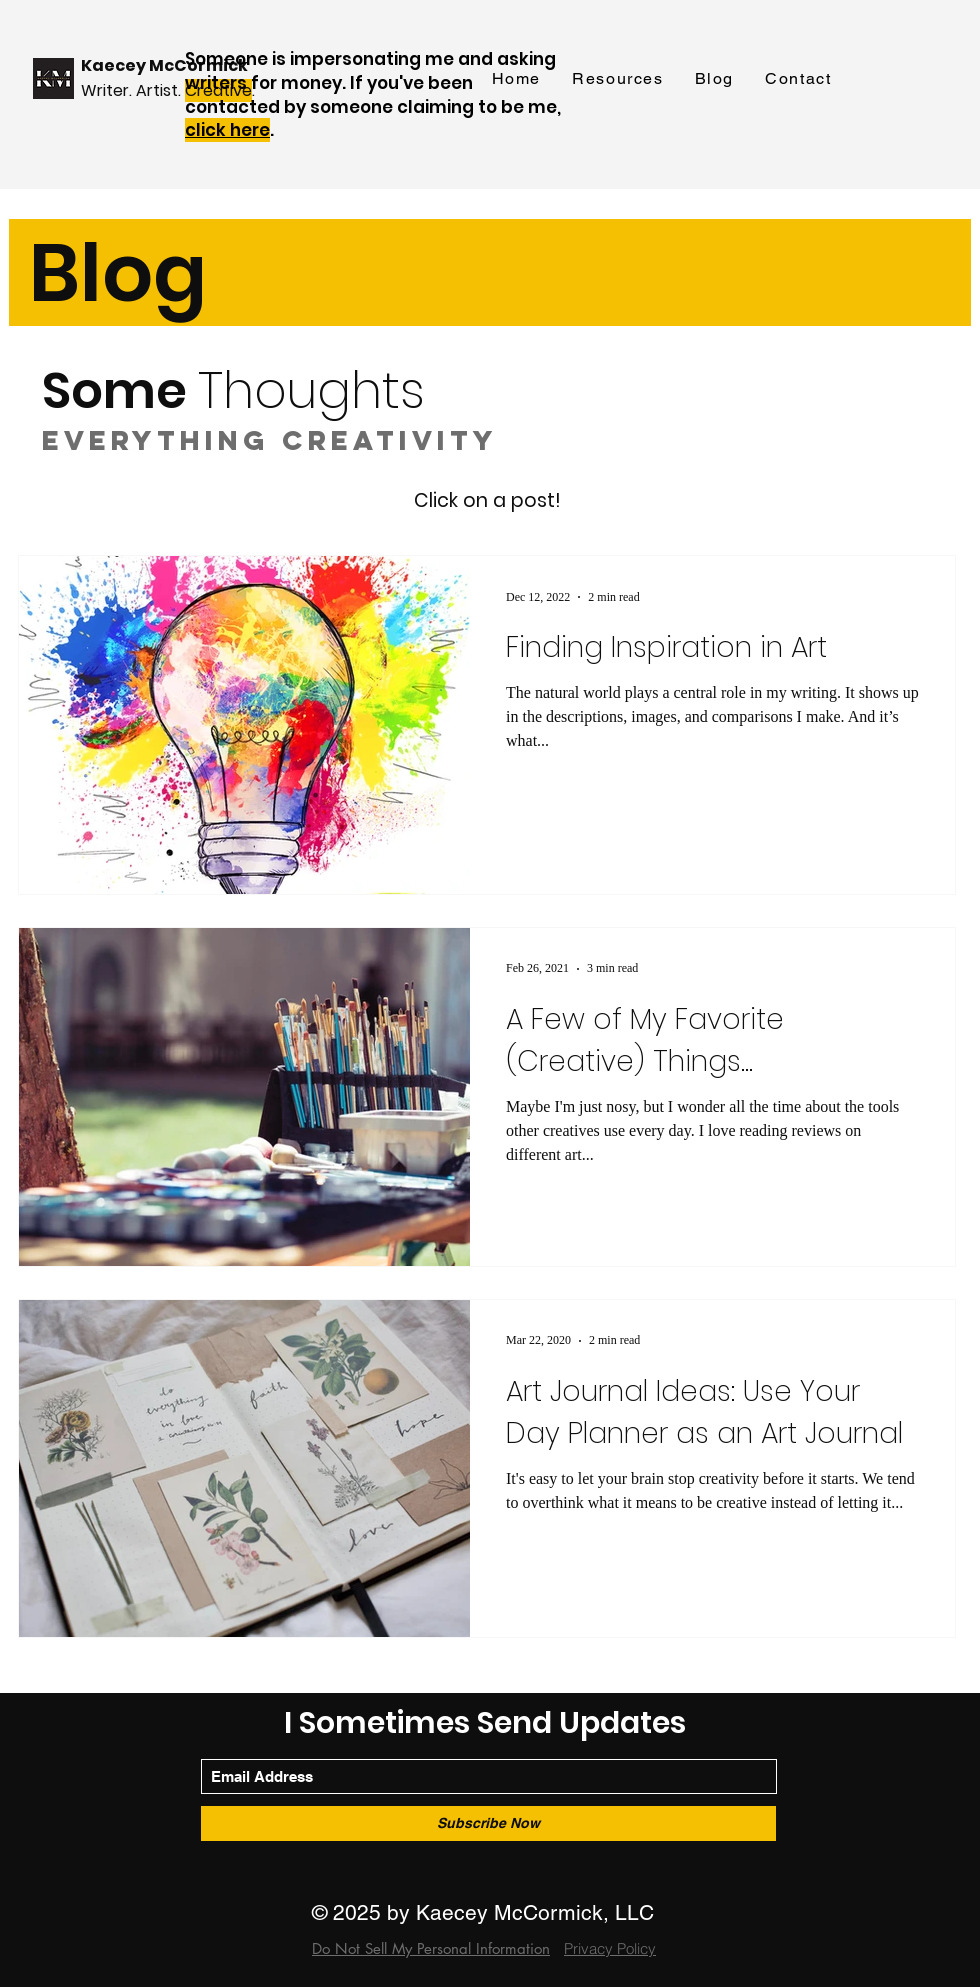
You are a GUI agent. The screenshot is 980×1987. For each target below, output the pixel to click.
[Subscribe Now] (488, 1823)
